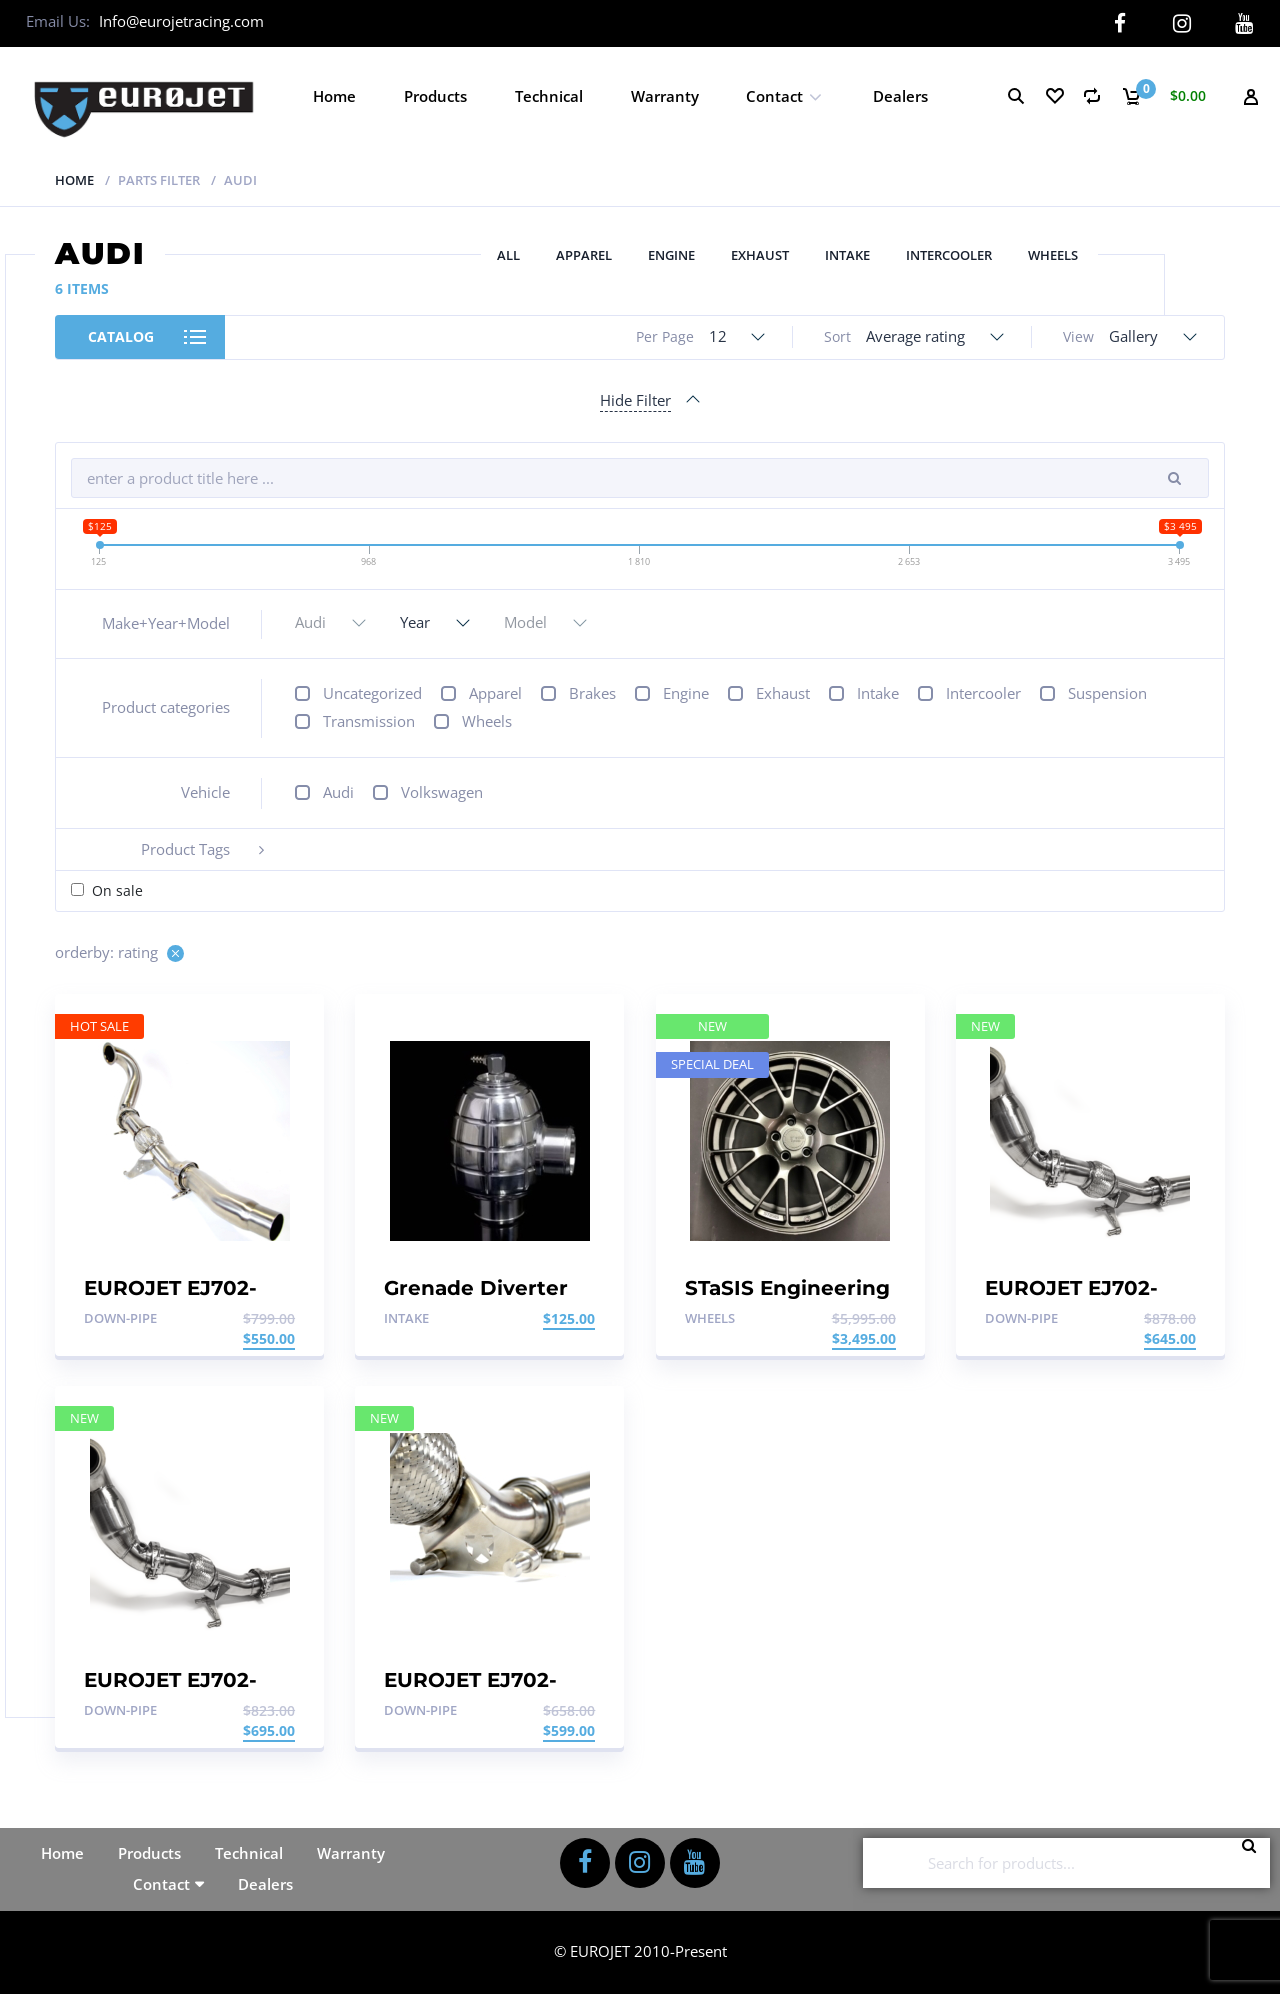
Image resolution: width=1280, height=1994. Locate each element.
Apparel (584, 255)
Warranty (665, 95)
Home (334, 95)
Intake (847, 255)
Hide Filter (635, 399)
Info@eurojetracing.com (181, 21)
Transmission (369, 721)
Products (435, 95)
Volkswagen (442, 792)
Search (1255, 1862)
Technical (549, 95)
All (508, 255)
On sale (117, 890)
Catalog (121, 336)
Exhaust (760, 255)
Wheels (1053, 255)
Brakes (592, 693)
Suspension (1107, 693)
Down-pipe (120, 1317)
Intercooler (949, 255)
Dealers (900, 95)
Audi (338, 792)
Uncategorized (372, 693)
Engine (671, 255)
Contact (774, 95)
